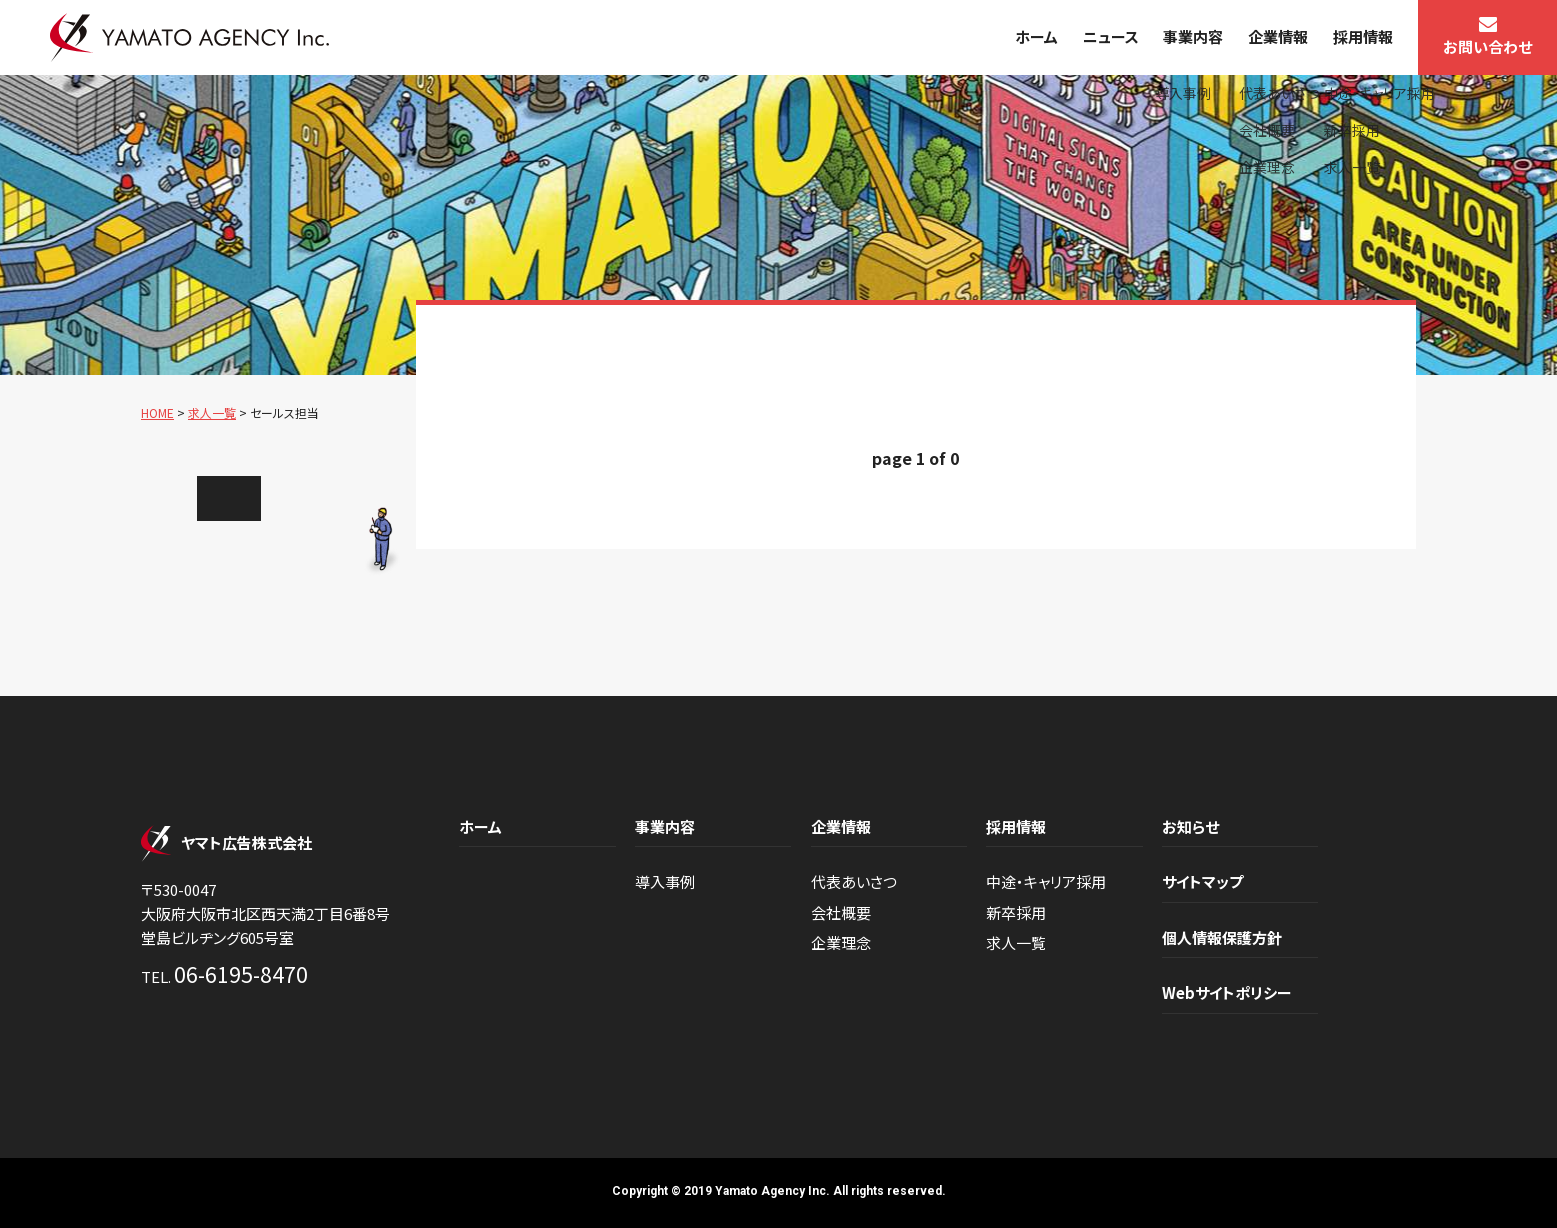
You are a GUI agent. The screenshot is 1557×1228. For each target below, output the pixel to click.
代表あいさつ (854, 881)
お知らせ (1190, 826)
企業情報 (1278, 36)
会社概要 (841, 912)
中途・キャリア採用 (1046, 881)
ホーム (1036, 36)
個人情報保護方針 (1222, 937)
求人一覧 (1016, 942)
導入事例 (665, 881)
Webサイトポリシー (1227, 992)
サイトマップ (1202, 881)
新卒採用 (1016, 912)
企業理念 (841, 942)
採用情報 (1363, 36)
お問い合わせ (1487, 46)
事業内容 (1193, 36)
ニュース (1111, 36)
